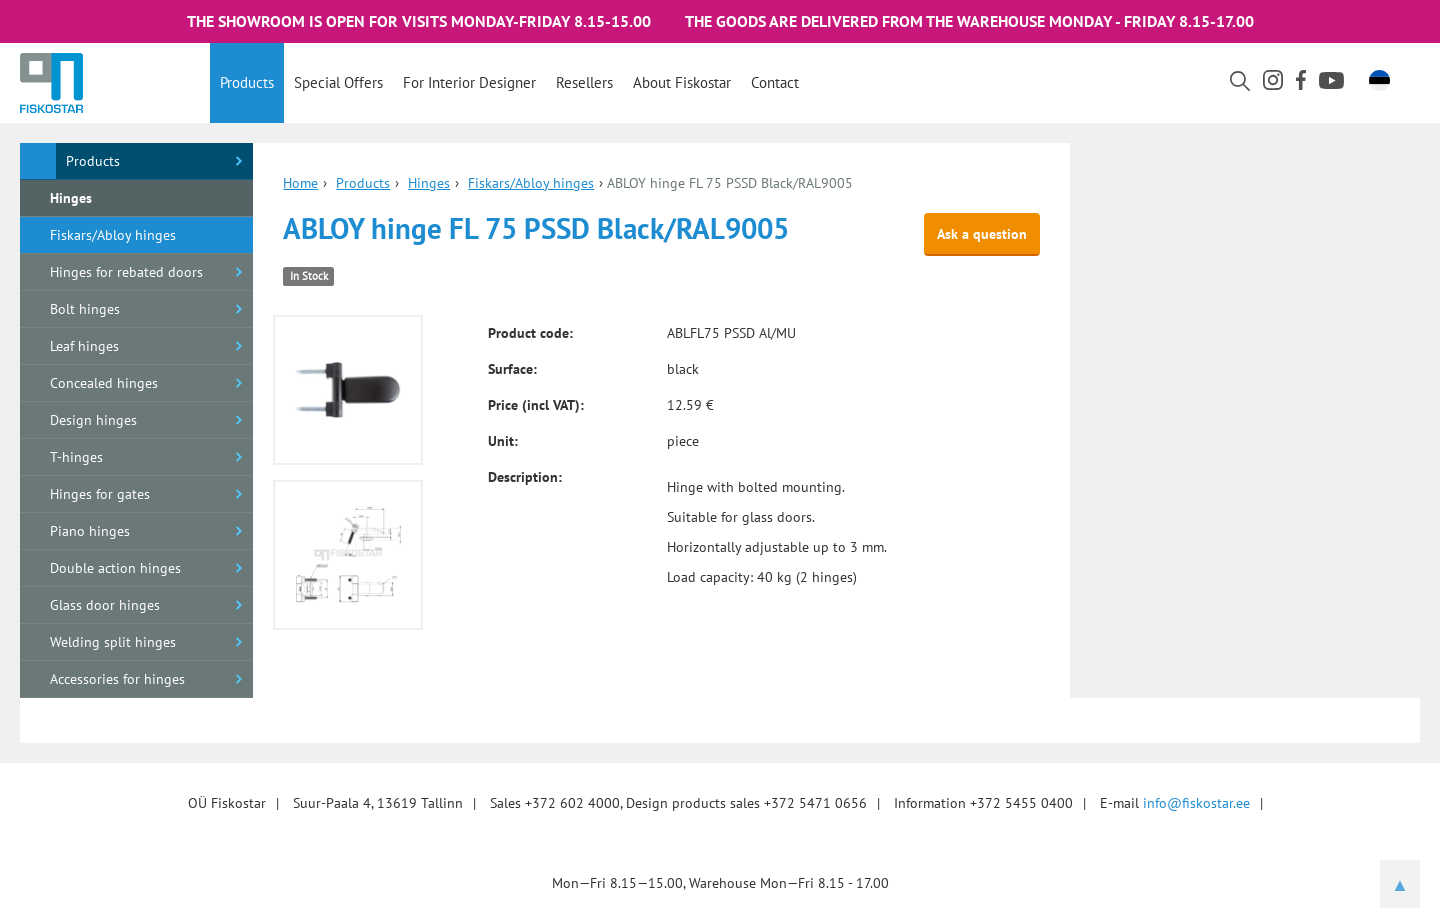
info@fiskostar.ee (1196, 803)
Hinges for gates (100, 494)
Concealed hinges (104, 383)
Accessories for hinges (117, 679)
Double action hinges (115, 568)
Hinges (71, 198)
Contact (775, 82)
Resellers (584, 82)
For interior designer (469, 82)
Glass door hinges (105, 605)
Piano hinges (90, 531)
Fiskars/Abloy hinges (113, 235)
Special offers (338, 82)
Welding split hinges (113, 642)
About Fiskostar (682, 82)
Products (247, 82)
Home (300, 183)
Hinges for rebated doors (126, 272)
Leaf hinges (84, 346)
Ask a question (982, 234)
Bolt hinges (85, 309)
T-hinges (76, 457)
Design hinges (93, 420)
